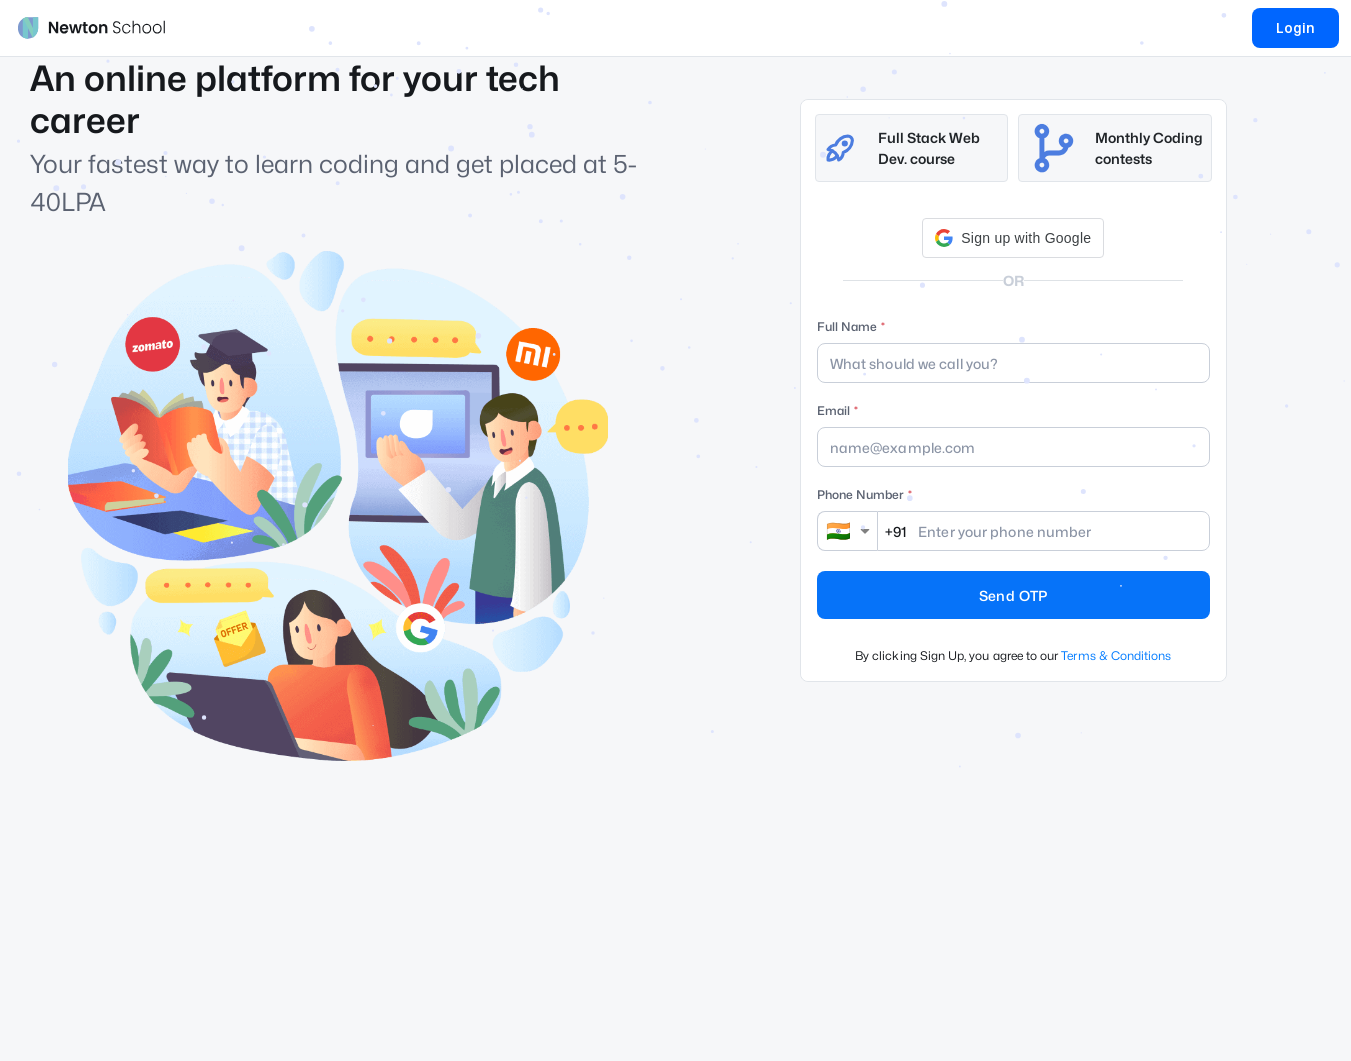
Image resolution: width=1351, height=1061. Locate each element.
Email (833, 410)
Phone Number (861, 494)
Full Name (847, 326)
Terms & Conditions (1116, 655)
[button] (1013, 238)
